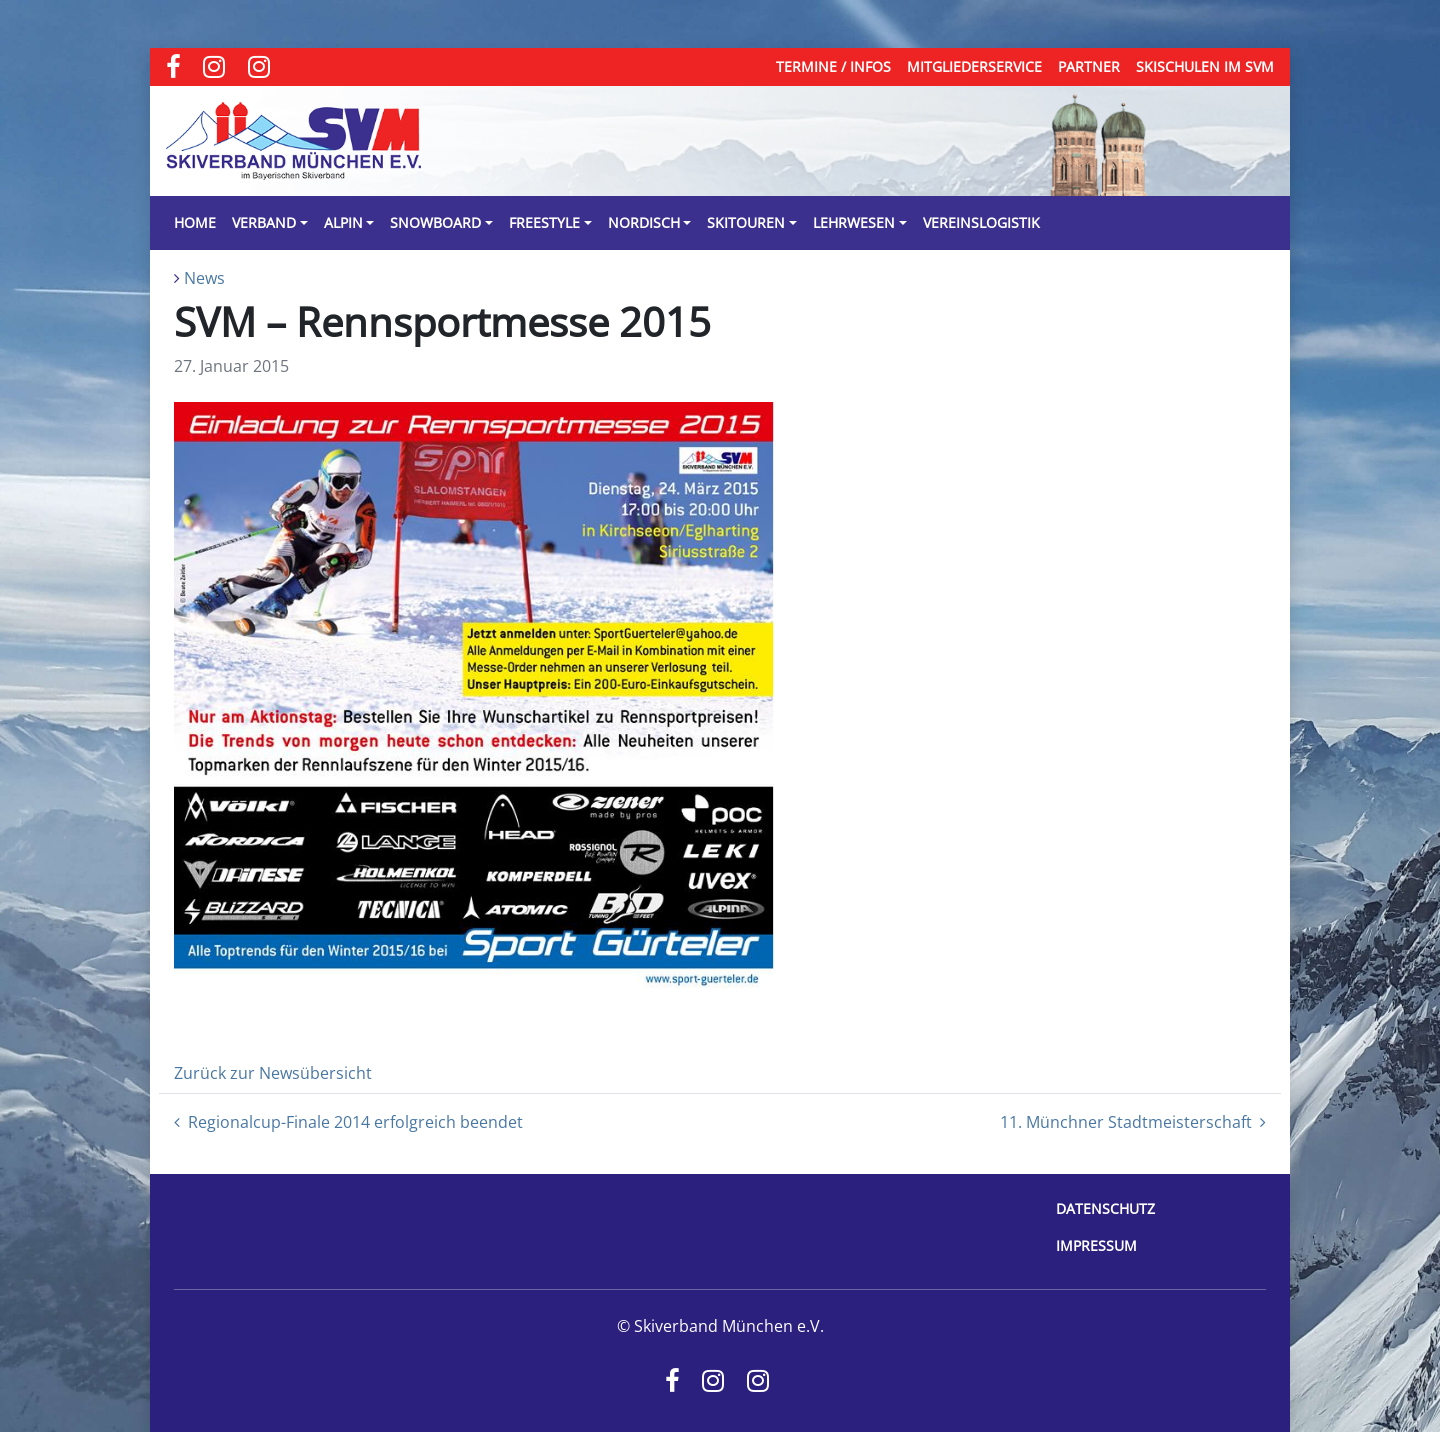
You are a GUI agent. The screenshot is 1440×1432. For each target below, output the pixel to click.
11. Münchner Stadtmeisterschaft (1133, 1122)
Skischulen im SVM (1205, 66)
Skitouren (746, 222)
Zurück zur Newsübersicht (273, 1073)
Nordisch (644, 222)
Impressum (1096, 1245)
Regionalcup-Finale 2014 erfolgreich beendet (348, 1122)
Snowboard (435, 222)
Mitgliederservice (974, 66)
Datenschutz (1105, 1208)
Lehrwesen (854, 222)
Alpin (343, 222)
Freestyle (544, 222)
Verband (264, 222)
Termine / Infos (833, 66)
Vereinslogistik (981, 222)
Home (195, 222)
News (204, 278)
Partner (1089, 66)
